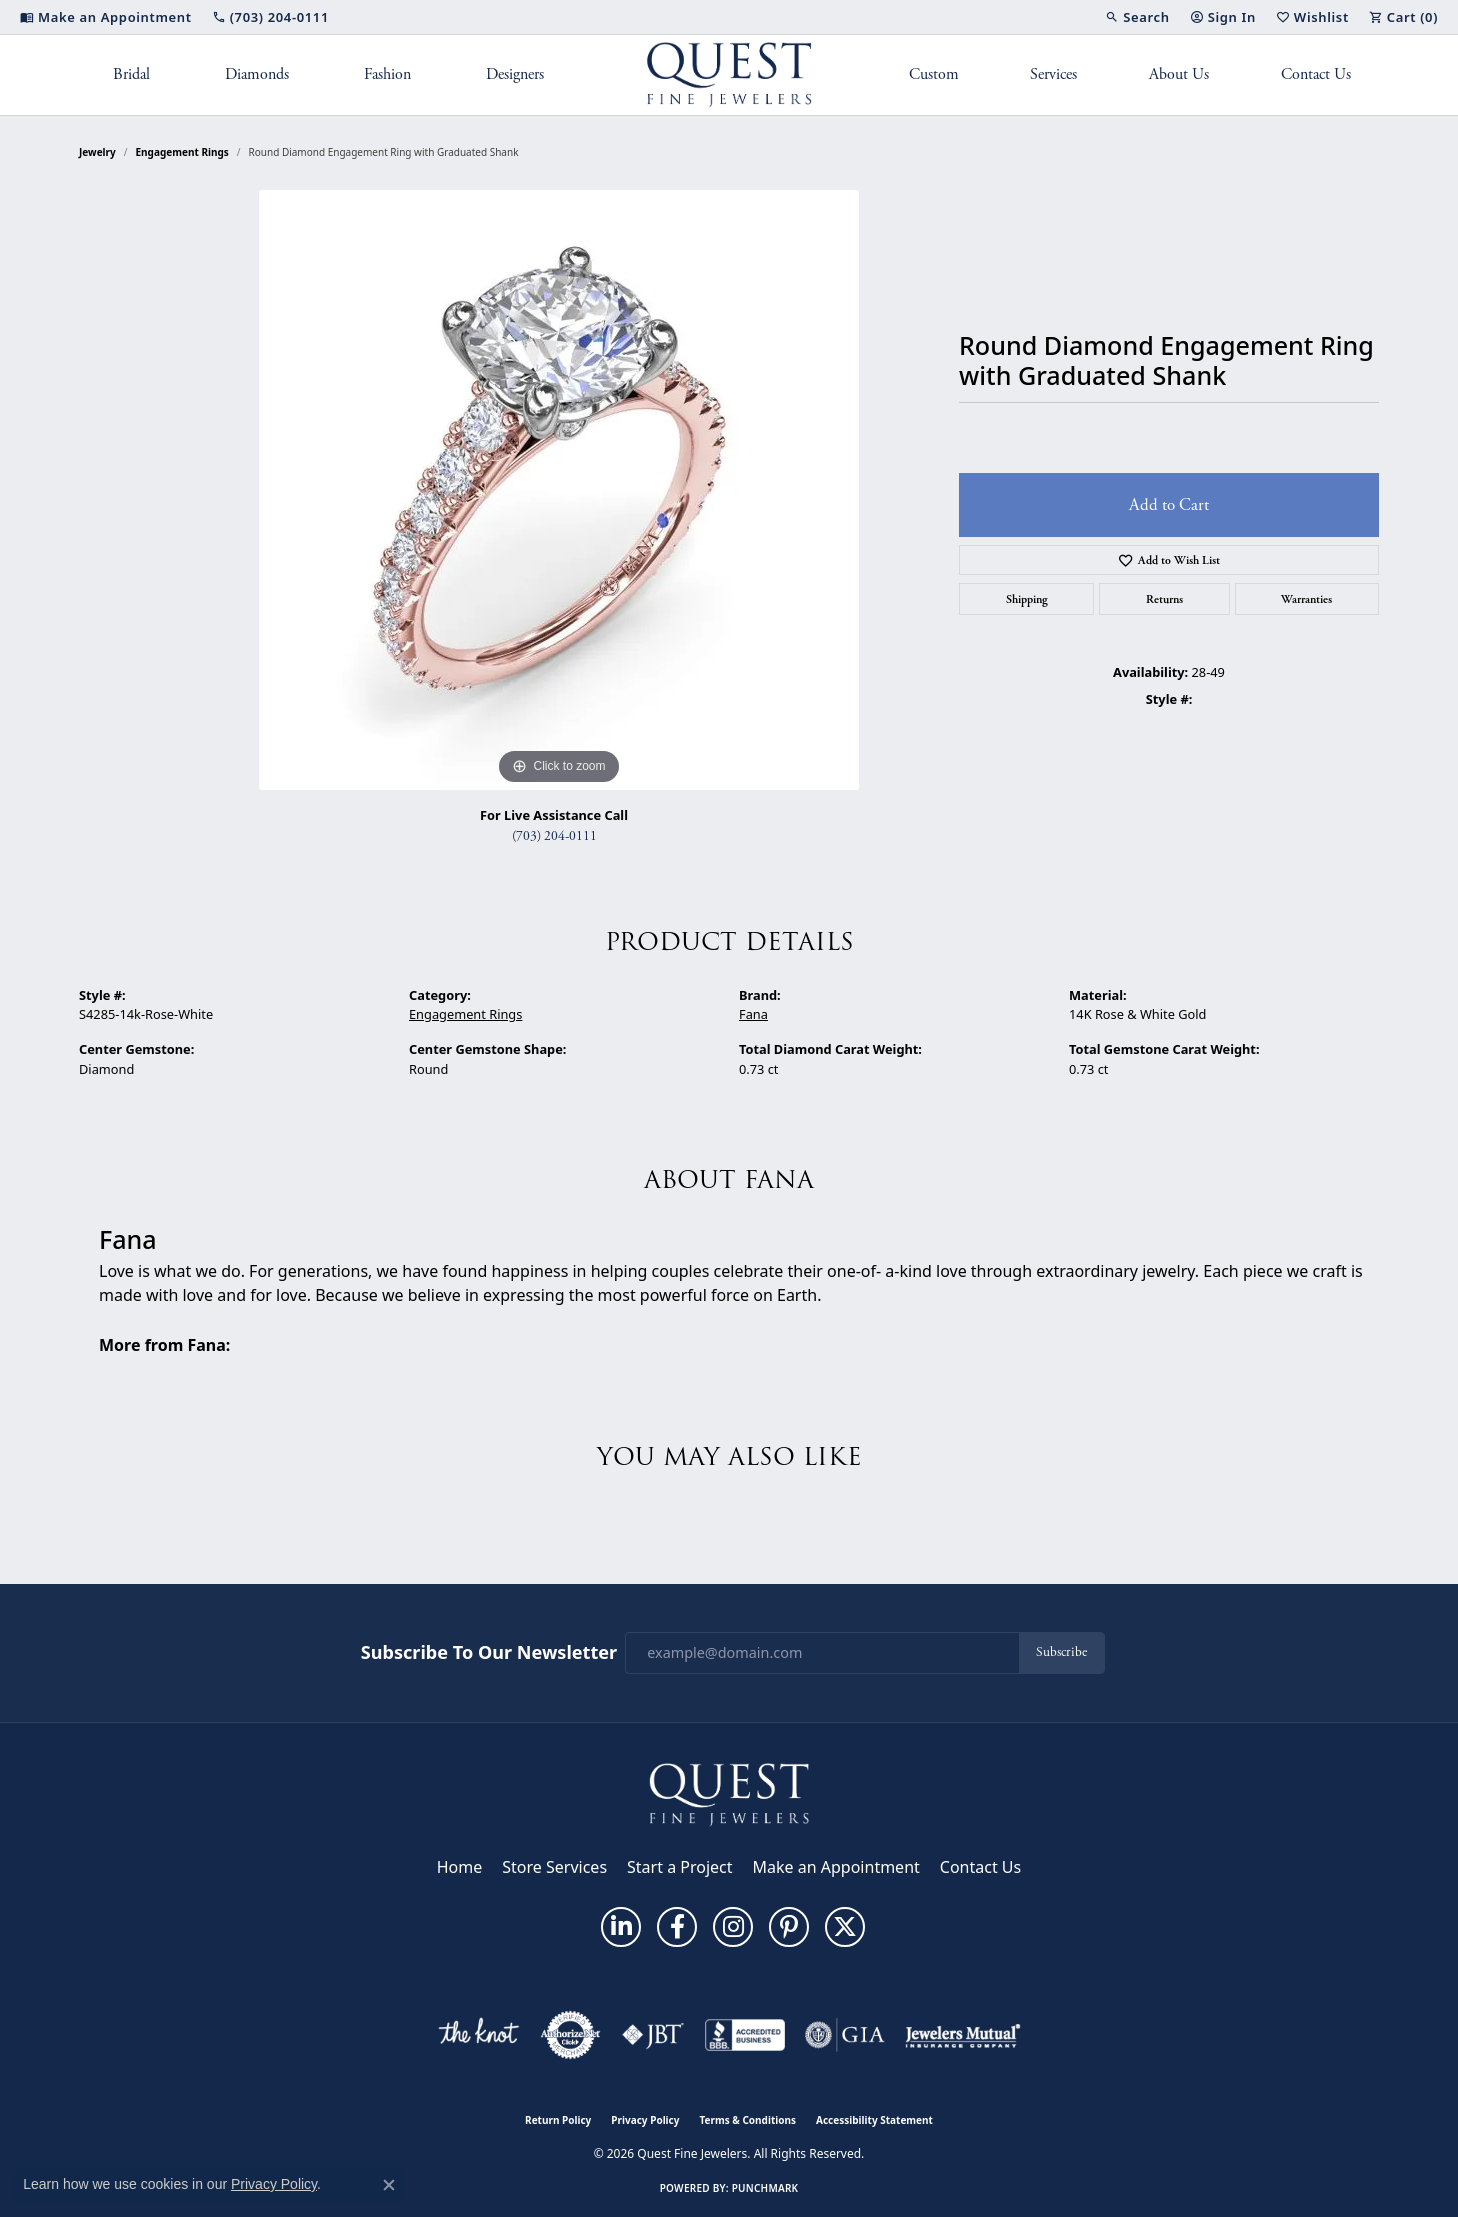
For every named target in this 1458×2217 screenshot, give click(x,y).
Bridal (131, 74)
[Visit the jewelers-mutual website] (962, 2035)
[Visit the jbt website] (653, 2035)
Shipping (1027, 599)
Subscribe (1061, 1652)
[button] (1137, 17)
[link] (106, 17)
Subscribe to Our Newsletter (489, 1653)
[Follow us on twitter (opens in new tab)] (845, 1927)
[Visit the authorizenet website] (571, 2035)
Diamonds (257, 74)
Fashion (387, 74)
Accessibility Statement (874, 2120)
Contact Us (1316, 74)
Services (1053, 74)
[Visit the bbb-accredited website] (745, 2035)
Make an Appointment (836, 1867)
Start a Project (679, 1867)
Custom (934, 74)
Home (460, 1867)
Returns (1164, 599)
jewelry (97, 152)
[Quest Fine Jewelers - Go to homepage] (729, 1793)
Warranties (1306, 599)
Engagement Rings (182, 152)
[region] (559, 490)
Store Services (554, 1867)
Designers (515, 74)
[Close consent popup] (389, 2185)
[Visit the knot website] (478, 2035)
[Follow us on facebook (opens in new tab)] (677, 1927)
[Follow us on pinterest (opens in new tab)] (789, 1927)
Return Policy (558, 2120)
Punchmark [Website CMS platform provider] (765, 2188)
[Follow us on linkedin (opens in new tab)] (621, 1927)
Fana (753, 1014)
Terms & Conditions (747, 2120)
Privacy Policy (645, 2120)
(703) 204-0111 (554, 836)
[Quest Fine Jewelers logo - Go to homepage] (729, 75)
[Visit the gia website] (845, 2035)
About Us (1179, 74)
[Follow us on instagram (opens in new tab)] (733, 1927)
